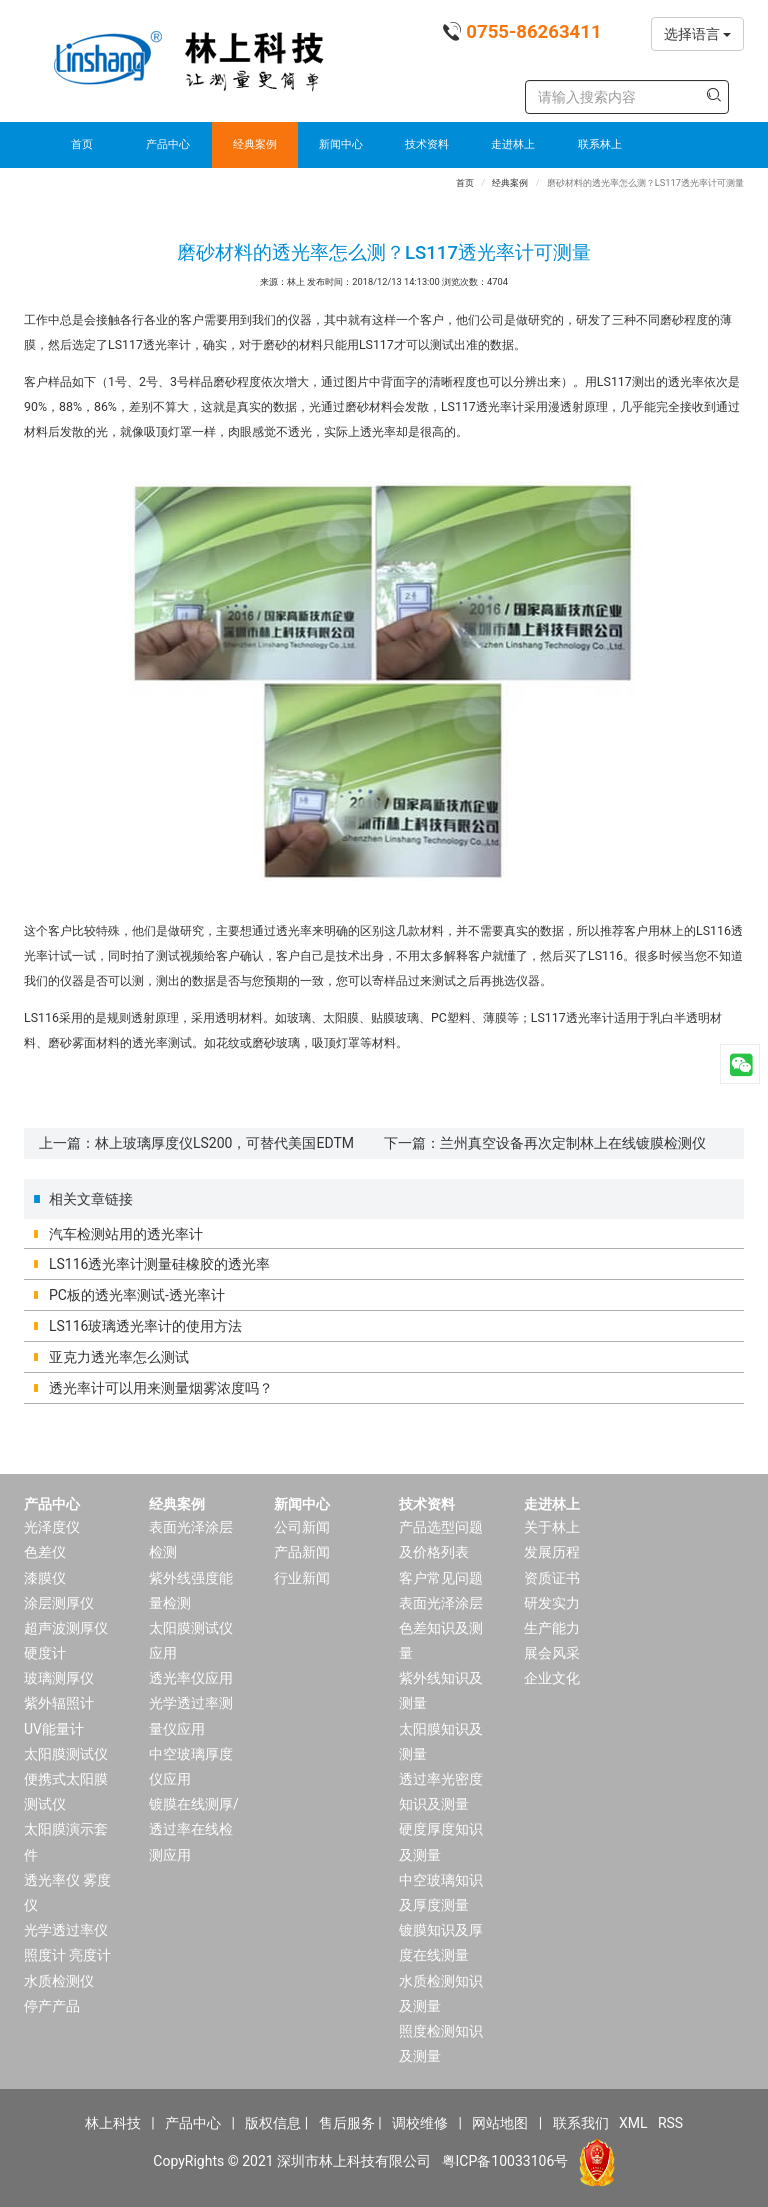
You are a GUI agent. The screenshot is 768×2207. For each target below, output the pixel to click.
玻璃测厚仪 (59, 1678)
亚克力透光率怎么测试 (119, 1357)
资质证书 (552, 1578)
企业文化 (552, 1678)
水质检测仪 (59, 1981)
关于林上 (552, 1527)
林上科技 (113, 2123)
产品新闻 (302, 1552)
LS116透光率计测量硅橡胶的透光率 (159, 1264)
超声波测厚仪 (66, 1628)
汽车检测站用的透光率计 (126, 1234)
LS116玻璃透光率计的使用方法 (145, 1326)
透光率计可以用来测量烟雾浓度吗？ (161, 1388)
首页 (82, 144)
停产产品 (52, 2006)
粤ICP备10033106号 (505, 2161)
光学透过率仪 (66, 1930)
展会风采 (552, 1653)
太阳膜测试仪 (66, 1754)
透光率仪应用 (191, 1678)
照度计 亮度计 (67, 1955)
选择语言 (697, 34)
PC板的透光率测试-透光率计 (137, 1295)
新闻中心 (341, 144)
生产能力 (552, 1628)
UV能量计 (54, 1729)
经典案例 (255, 144)
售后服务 (347, 2123)
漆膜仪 (45, 1578)
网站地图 (500, 2123)
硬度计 (45, 1653)
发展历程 (552, 1552)
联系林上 (600, 144)
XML (633, 2123)
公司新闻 (302, 1527)
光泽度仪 (52, 1527)
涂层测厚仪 (59, 1603)
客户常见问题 (441, 1578)
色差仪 (45, 1552)
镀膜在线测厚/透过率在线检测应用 (194, 1829)
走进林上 (513, 144)
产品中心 (168, 144)
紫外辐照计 (59, 1703)
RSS (670, 2123)
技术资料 (427, 144)
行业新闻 (302, 1578)
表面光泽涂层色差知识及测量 (441, 1628)
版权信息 (273, 2123)
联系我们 (581, 2123)
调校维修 (420, 2123)
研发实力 (552, 1603)
